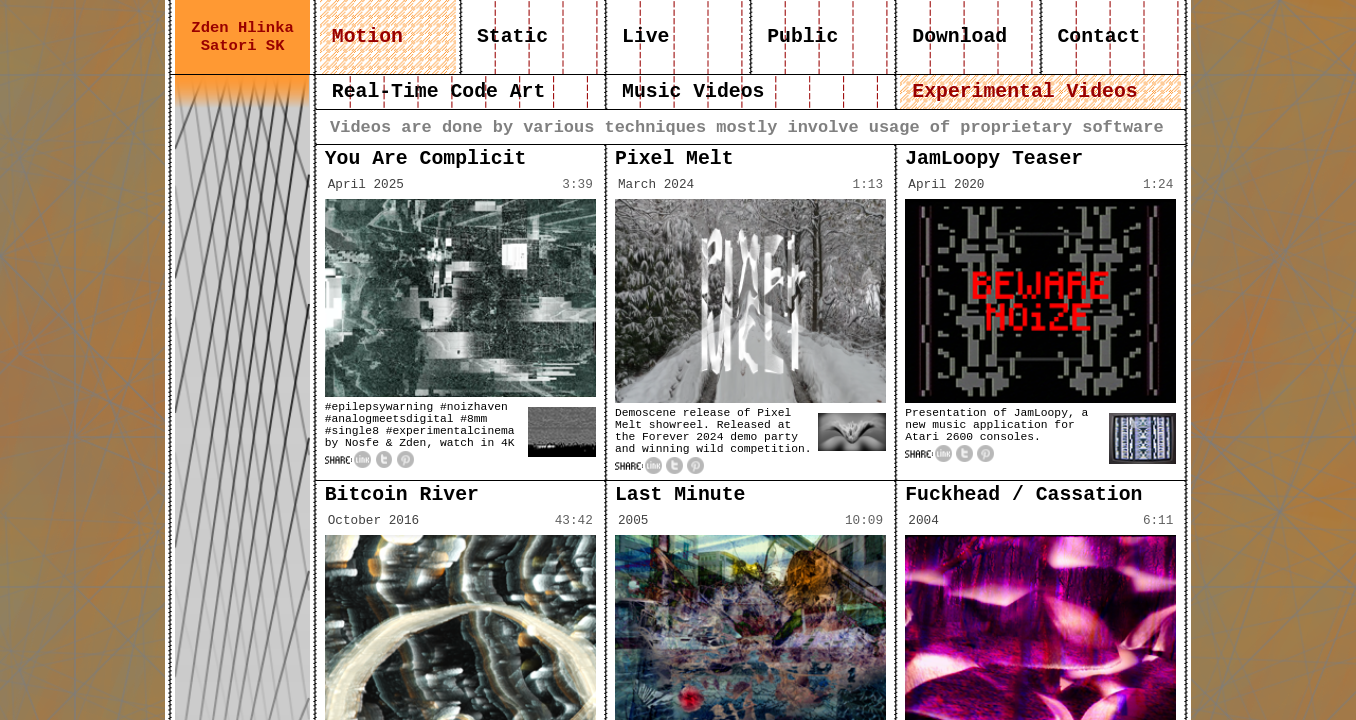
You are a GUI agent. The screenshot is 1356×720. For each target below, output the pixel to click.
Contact (1099, 37)
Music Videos (693, 92)
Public (802, 37)
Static (512, 37)
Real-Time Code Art (439, 92)
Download (959, 37)
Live (645, 37)
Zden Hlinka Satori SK (242, 37)
